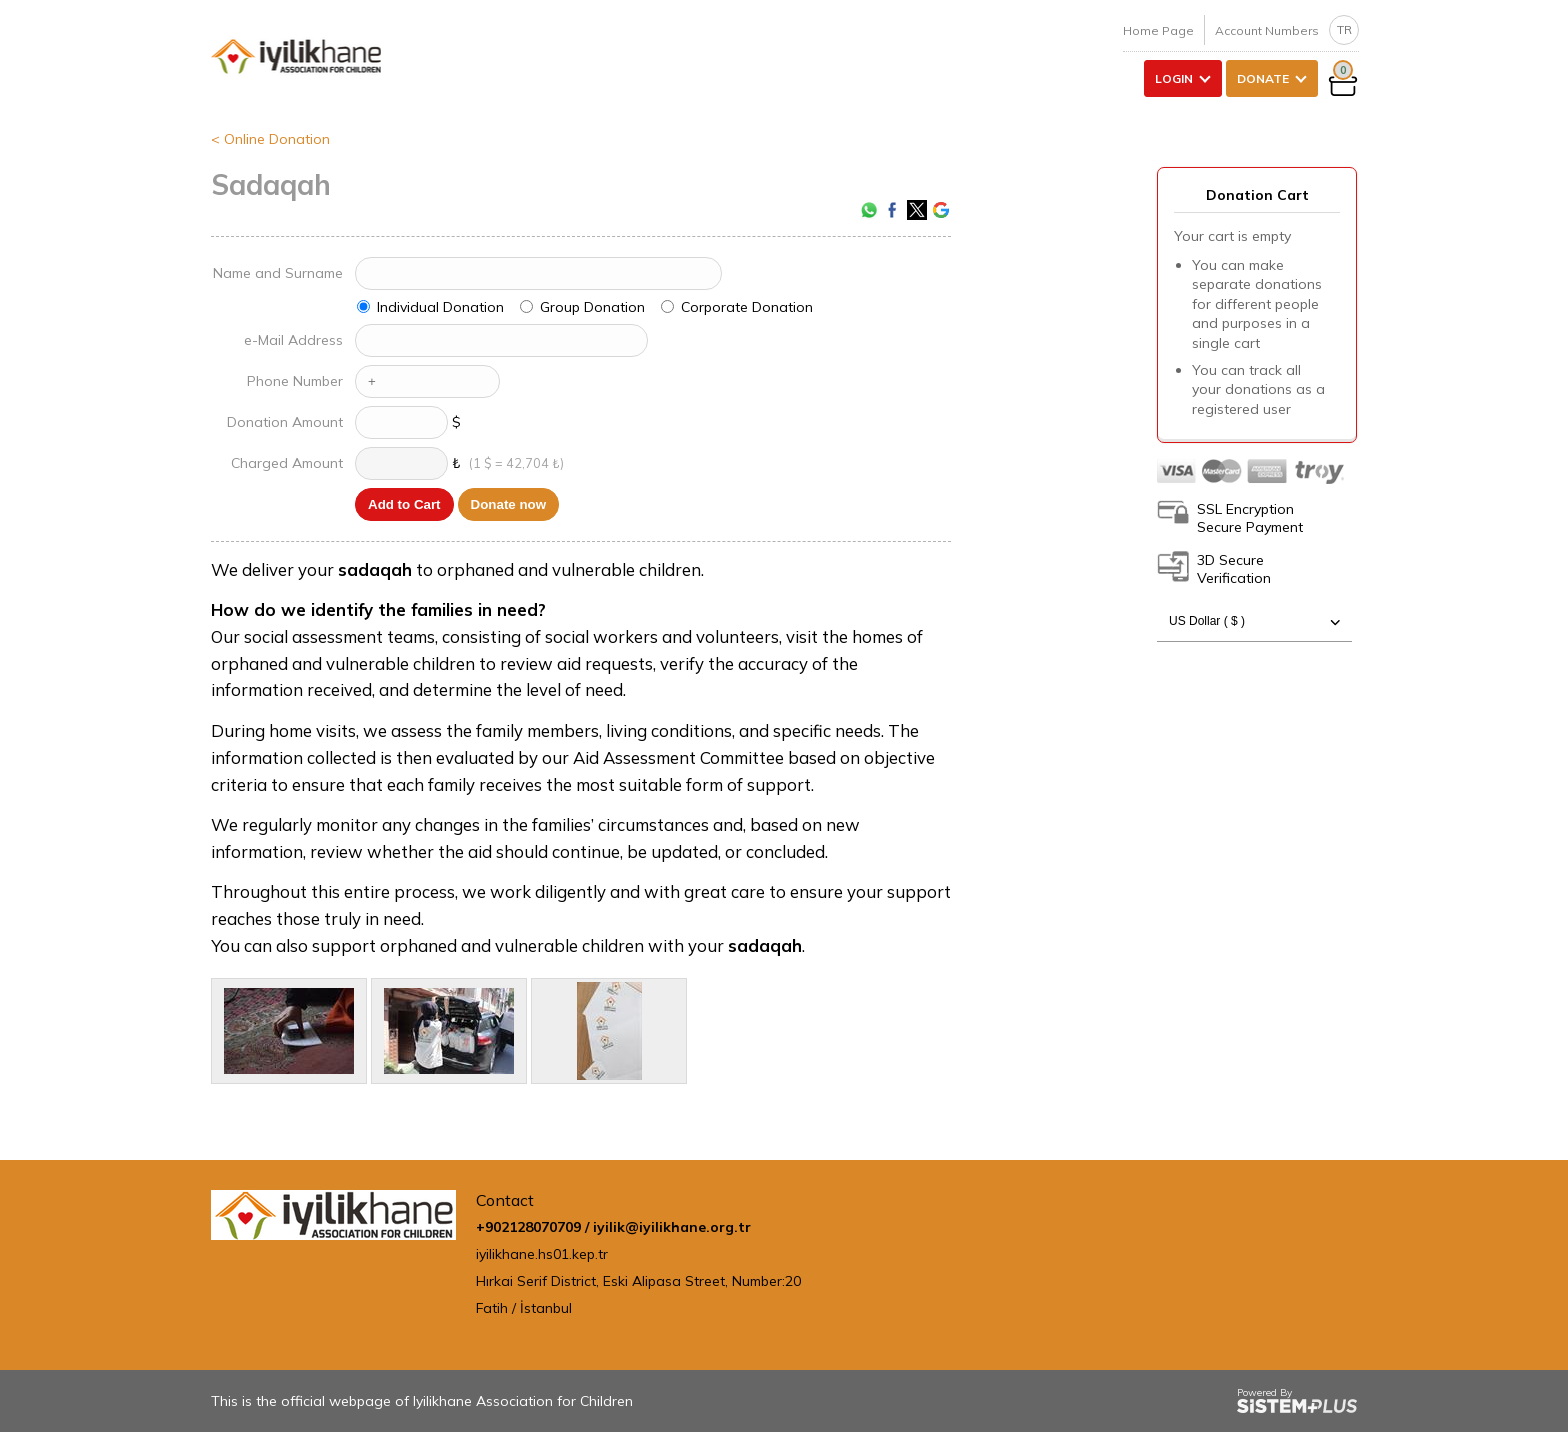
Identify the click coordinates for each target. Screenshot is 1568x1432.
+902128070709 (528, 1227)
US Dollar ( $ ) (1254, 621)
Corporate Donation (747, 307)
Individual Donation (440, 307)
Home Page (1158, 30)
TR (1344, 29)
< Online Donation (270, 139)
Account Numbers (1267, 30)
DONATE (1263, 78)
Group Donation (592, 307)
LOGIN (1174, 78)
